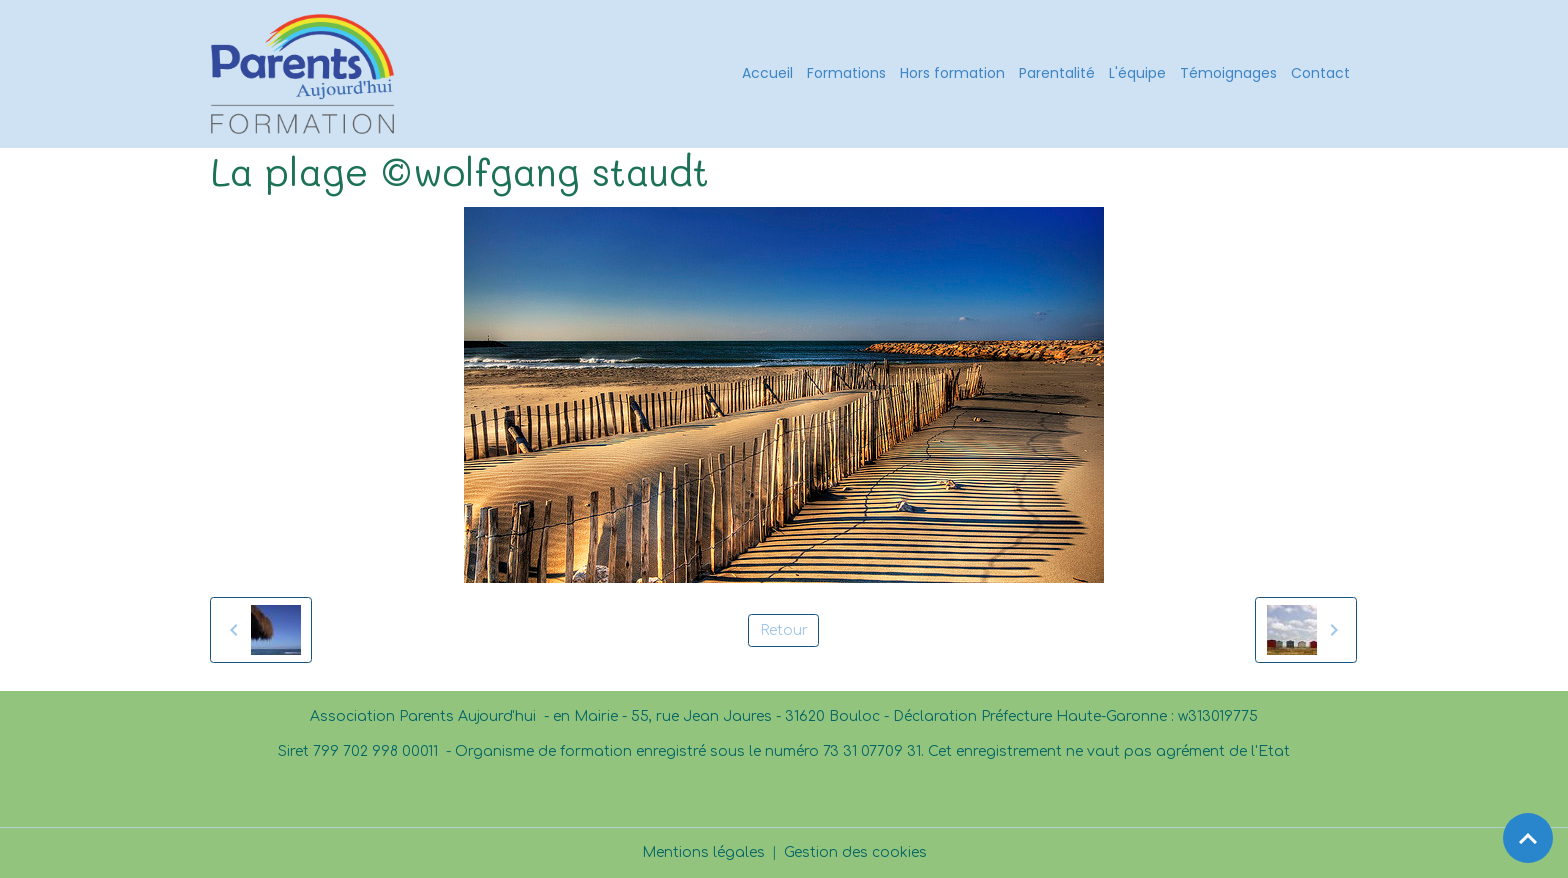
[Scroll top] (1528, 838)
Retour (784, 630)
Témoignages (1228, 73)
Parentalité (1057, 73)
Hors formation (952, 73)
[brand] (306, 74)
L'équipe (1137, 73)
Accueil (767, 73)
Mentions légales (703, 852)
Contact (1320, 73)
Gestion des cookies (855, 852)
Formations (846, 73)
